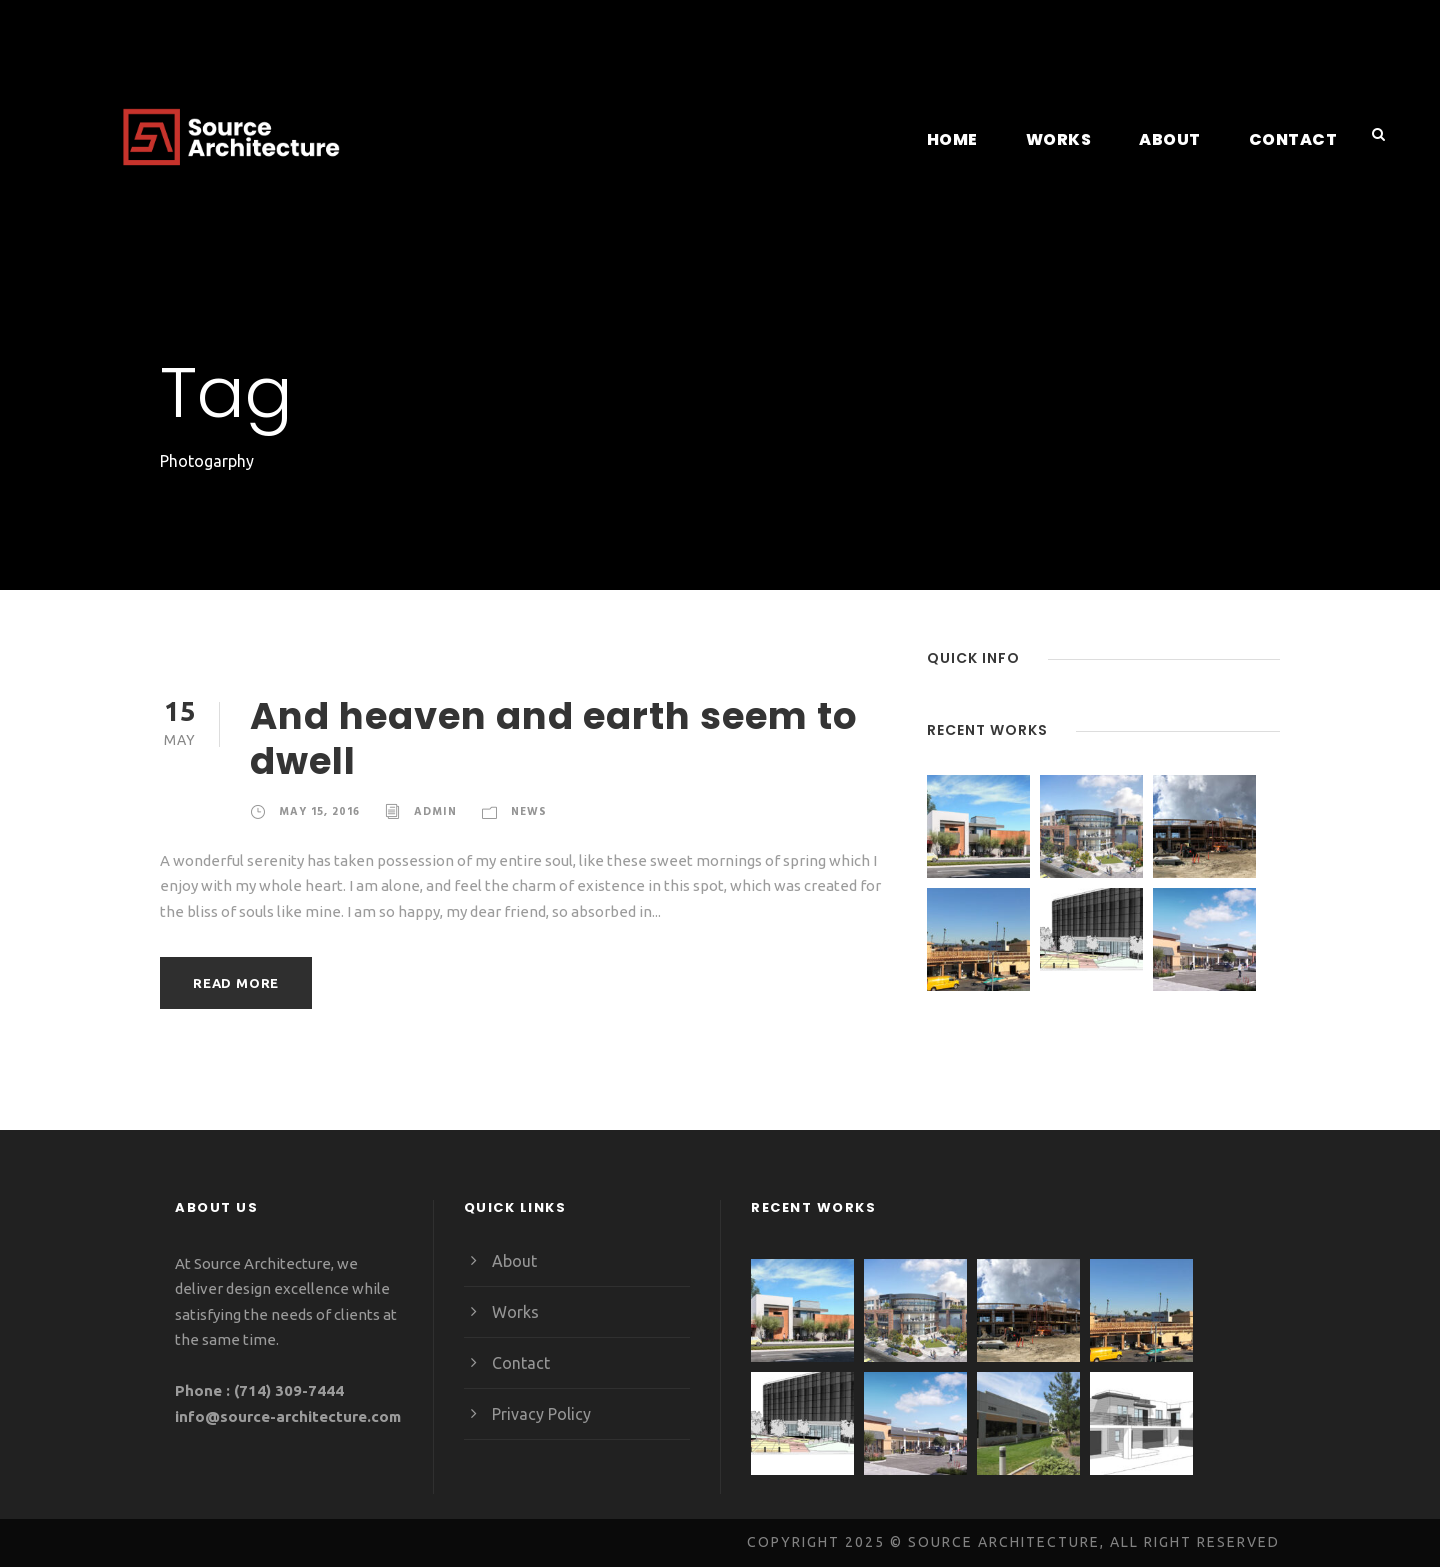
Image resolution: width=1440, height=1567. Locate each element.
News (527, 811)
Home (964, 139)
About (1178, 139)
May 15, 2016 (319, 811)
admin (434, 811)
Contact (1296, 139)
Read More (236, 982)
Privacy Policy (542, 1413)
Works (1069, 139)
